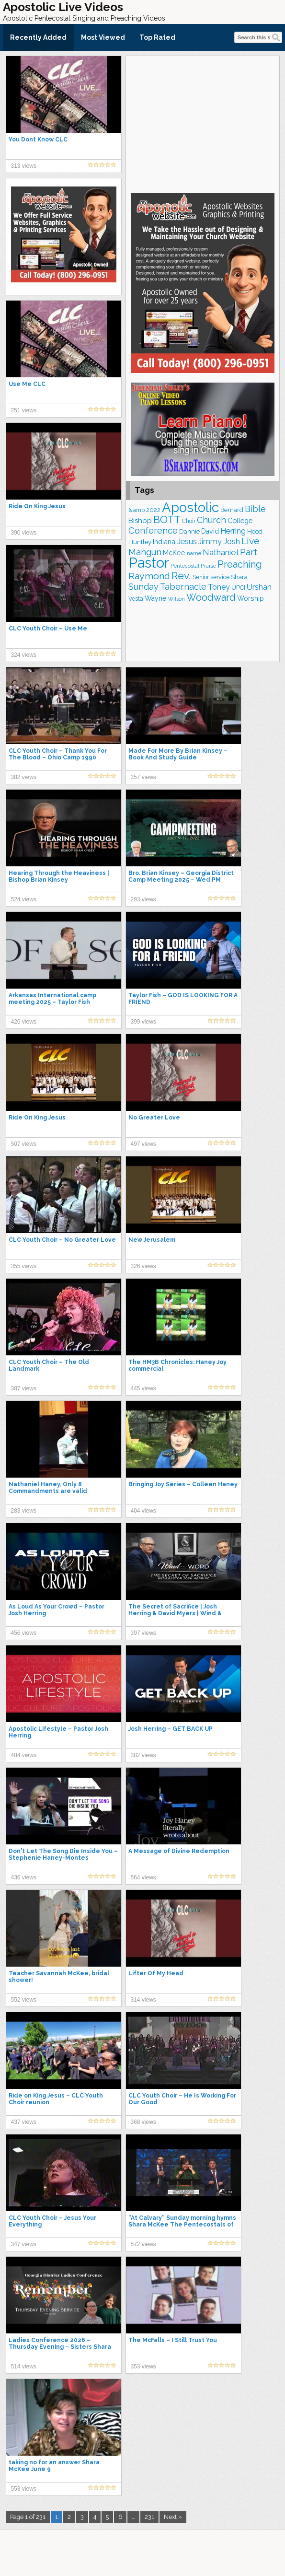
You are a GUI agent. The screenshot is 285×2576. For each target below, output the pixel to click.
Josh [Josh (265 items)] (231, 541)
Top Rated (157, 37)
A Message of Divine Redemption (178, 1851)
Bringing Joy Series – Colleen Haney (183, 1484)
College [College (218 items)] (240, 520)
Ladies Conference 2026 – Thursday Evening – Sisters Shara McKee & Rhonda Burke (60, 2347)
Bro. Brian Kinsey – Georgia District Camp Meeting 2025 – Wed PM (181, 876)
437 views (23, 2122)
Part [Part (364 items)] (248, 552)
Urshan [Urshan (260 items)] (259, 587)
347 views (23, 2244)
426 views (23, 1021)
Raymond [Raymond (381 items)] (149, 576)
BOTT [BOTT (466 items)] (167, 519)
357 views (143, 777)
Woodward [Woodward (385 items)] (211, 597)
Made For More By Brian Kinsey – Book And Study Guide (178, 754)
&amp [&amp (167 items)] (136, 509)
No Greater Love (154, 1117)
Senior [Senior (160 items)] (201, 577)
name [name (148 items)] (194, 553)
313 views (23, 166)
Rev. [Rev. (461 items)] (181, 576)
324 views (23, 655)
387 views (23, 1388)
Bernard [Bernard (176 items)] (231, 509)
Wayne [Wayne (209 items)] (156, 598)
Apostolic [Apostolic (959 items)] (190, 507)
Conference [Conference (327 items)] (153, 530)
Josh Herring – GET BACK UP (170, 1728)
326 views (143, 1266)
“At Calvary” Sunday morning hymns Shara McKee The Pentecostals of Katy (182, 2225)
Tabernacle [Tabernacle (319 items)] (183, 587)
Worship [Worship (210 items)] (250, 598)
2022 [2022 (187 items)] (153, 509)
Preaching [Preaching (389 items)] (239, 564)
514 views (23, 2366)
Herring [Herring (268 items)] (233, 531)
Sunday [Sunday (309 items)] (143, 587)
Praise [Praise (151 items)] (208, 565)
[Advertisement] (202, 123)
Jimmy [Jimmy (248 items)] (210, 541)
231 (149, 2516)
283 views (23, 1510)
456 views (23, 1633)
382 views (23, 777)
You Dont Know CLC (38, 139)
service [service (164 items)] (219, 577)
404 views (143, 1510)
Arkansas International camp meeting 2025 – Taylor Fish (52, 998)
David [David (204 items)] (210, 531)
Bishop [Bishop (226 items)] (140, 520)
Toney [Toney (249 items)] (219, 587)
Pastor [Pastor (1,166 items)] (148, 562)
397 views (143, 1633)
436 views (23, 1877)
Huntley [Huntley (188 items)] (139, 542)
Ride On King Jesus (37, 506)
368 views (143, 2122)
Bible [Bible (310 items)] (255, 509)
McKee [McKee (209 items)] (174, 553)
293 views (143, 899)
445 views (143, 1388)
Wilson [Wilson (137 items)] (176, 599)
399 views (143, 1021)
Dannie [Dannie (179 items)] (189, 531)
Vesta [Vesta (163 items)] (135, 598)
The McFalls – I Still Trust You (172, 2340)
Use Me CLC (27, 384)
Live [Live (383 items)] (250, 541)
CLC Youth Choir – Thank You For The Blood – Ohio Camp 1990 (58, 754)
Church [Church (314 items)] (211, 520)
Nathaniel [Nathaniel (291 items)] (221, 552)
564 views (143, 1877)
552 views (23, 1999)
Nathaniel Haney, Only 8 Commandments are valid (48, 1487)
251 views (23, 410)
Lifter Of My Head (155, 1973)
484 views (23, 1755)
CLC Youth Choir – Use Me (48, 628)
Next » (173, 2516)
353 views (143, 2366)
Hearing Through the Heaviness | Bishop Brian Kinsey (59, 876)
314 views (143, 1999)
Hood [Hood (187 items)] (254, 531)
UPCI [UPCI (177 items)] (238, 587)
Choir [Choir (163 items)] (188, 521)
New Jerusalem (151, 1239)
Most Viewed (103, 37)
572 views (143, 2244)
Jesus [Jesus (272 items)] (187, 541)
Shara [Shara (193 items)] (239, 577)
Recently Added (38, 37)
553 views (23, 2488)
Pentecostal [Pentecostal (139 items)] (185, 566)
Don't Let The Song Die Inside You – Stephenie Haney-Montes (63, 1854)
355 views (23, 1266)
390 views (23, 532)
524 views (23, 899)
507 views (23, 1144)
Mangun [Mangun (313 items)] (144, 552)
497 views (143, 1144)
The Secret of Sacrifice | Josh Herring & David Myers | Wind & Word (175, 1613)
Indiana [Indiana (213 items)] (164, 541)
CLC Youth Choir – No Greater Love (62, 1239)
